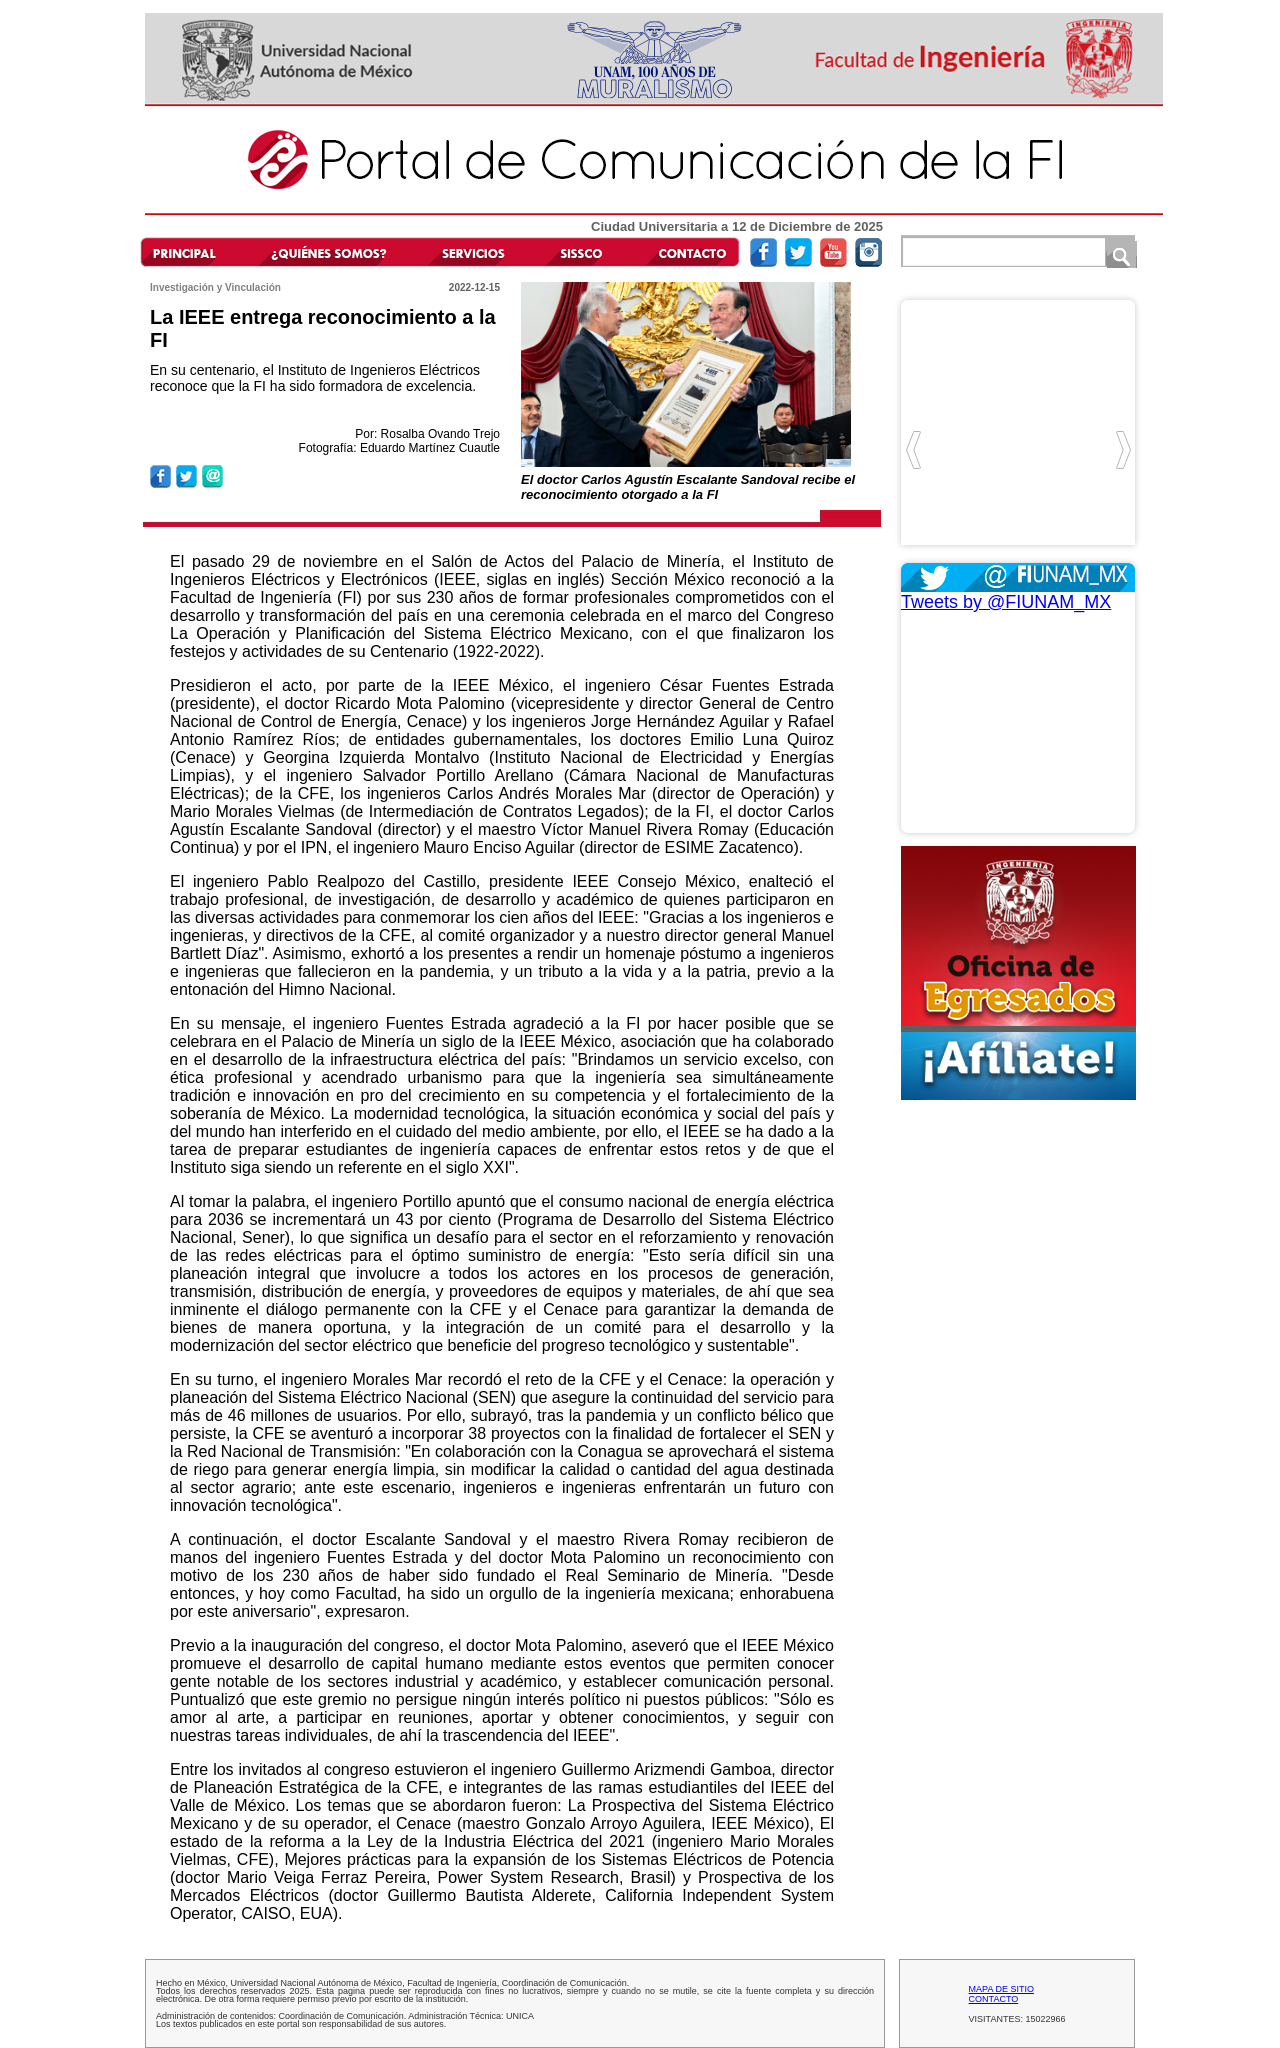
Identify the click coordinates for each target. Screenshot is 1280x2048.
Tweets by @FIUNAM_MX (1006, 602)
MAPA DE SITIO (1001, 1989)
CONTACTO (994, 1999)
